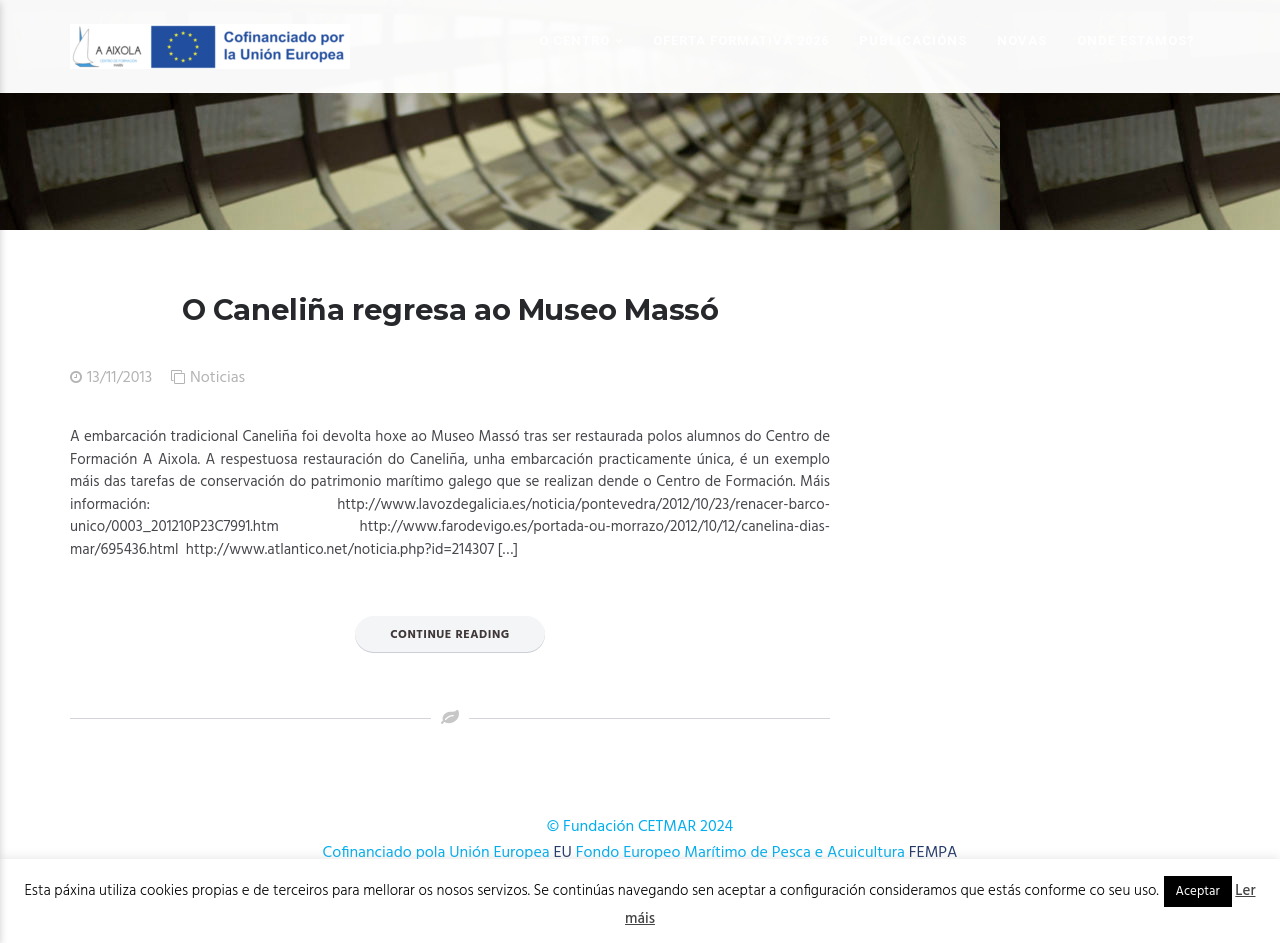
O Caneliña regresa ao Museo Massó (450, 309)
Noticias (217, 378)
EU (563, 853)
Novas (1022, 40)
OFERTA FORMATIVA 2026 (741, 40)
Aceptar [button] (1198, 891)
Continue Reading (450, 635)
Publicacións (913, 40)
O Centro (574, 40)
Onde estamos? (1136, 40)
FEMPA (933, 853)
